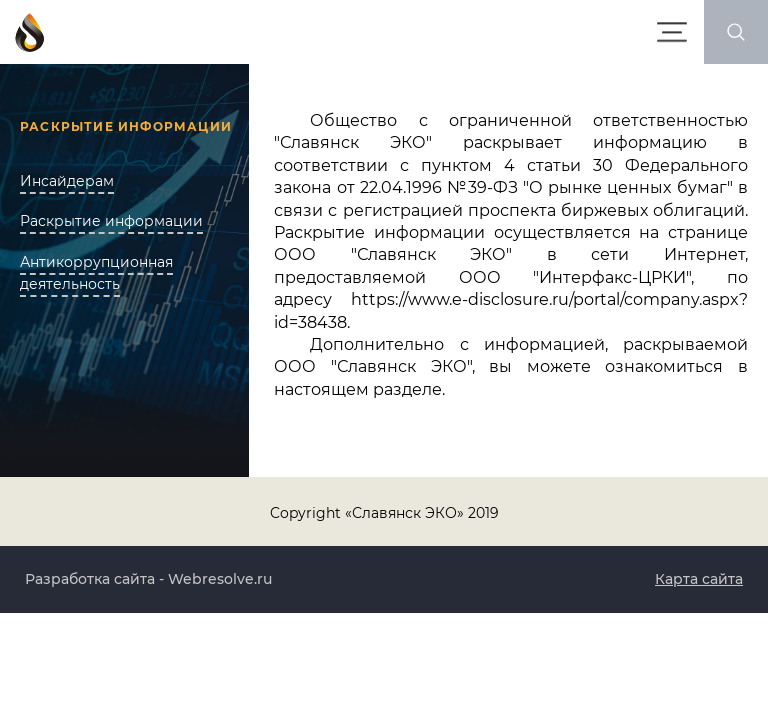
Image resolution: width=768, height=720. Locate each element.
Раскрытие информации (111, 221)
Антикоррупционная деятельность (96, 273)
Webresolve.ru (220, 579)
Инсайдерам (67, 181)
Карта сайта (699, 579)
